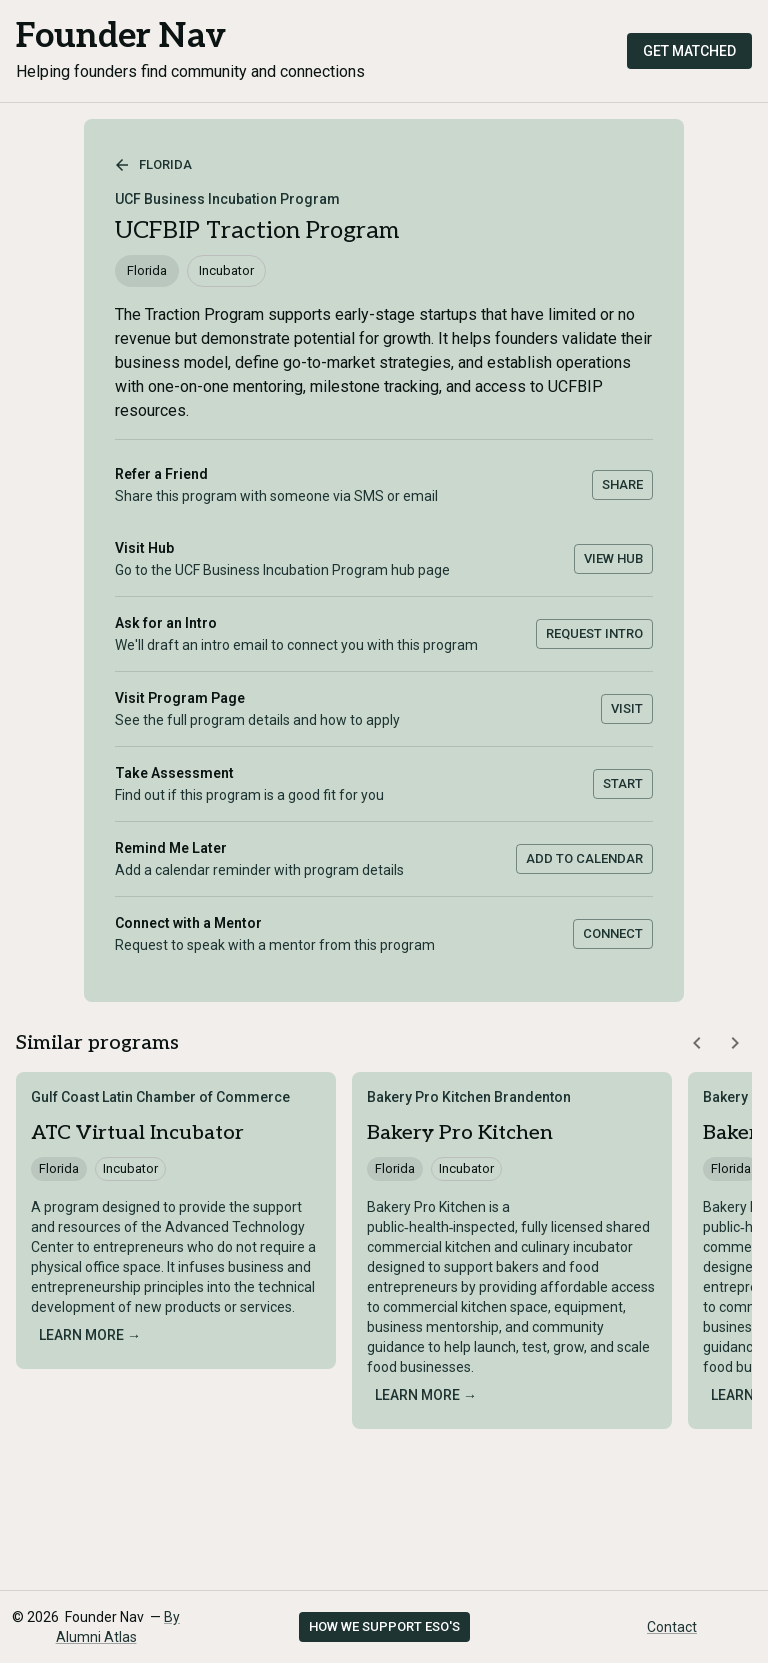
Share (622, 484)
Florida (153, 165)
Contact (672, 1627)
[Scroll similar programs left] (697, 1043)
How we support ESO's (384, 1626)
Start (623, 783)
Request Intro (594, 633)
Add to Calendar (584, 858)
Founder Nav (121, 36)
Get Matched (689, 51)
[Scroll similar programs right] (735, 1043)
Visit (627, 708)
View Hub (613, 558)
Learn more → (90, 1335)
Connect (613, 933)
